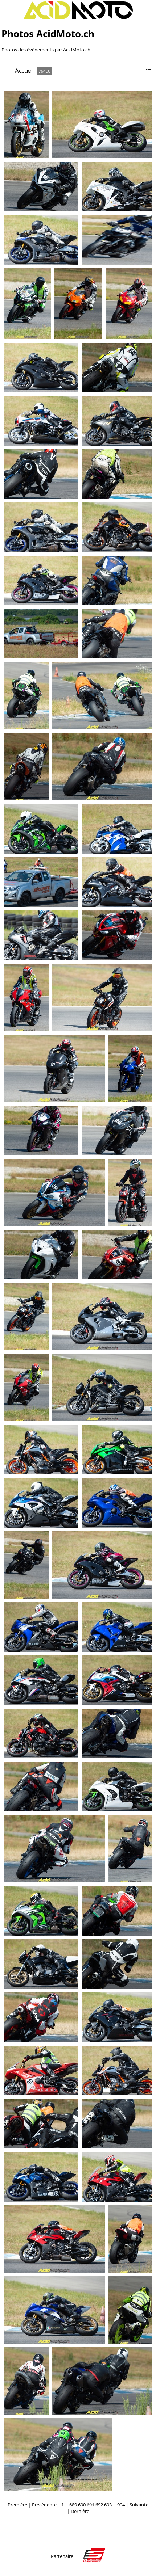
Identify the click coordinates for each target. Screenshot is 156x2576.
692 (99, 2504)
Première (17, 2504)
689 (73, 2504)
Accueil (24, 70)
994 (121, 2504)
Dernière (80, 2511)
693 (108, 2504)
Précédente (44, 2504)
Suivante (139, 2504)
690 (82, 2504)
